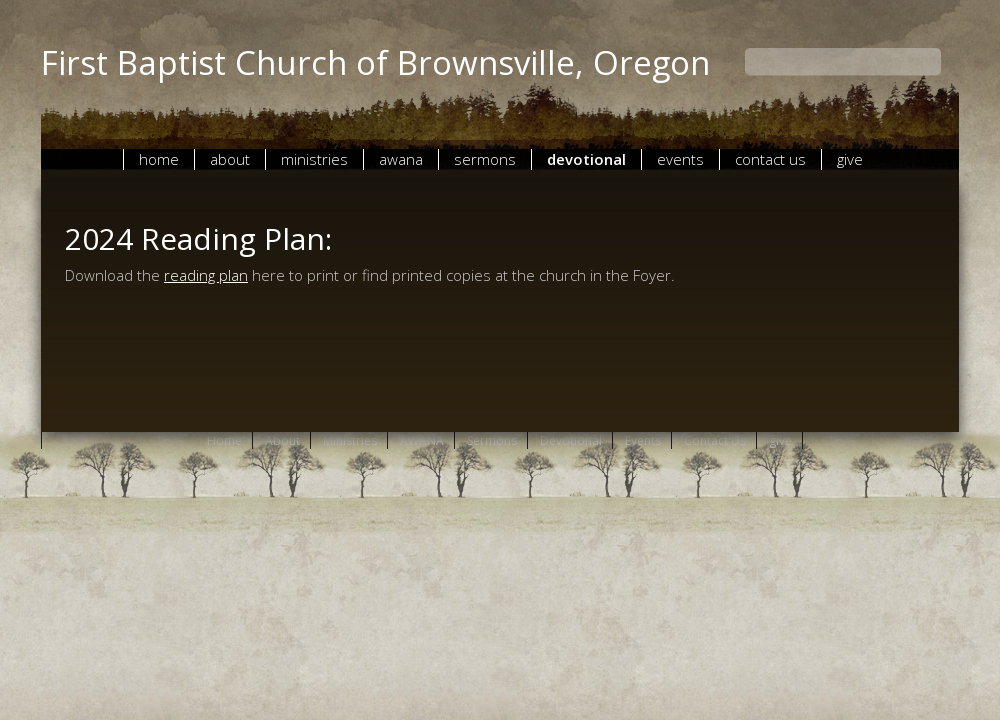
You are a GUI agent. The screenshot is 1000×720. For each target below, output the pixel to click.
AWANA (401, 159)
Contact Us (770, 159)
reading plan (206, 275)
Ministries (314, 159)
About (230, 159)
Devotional (586, 159)
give (850, 159)
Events (680, 159)
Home (159, 159)
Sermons (485, 159)
